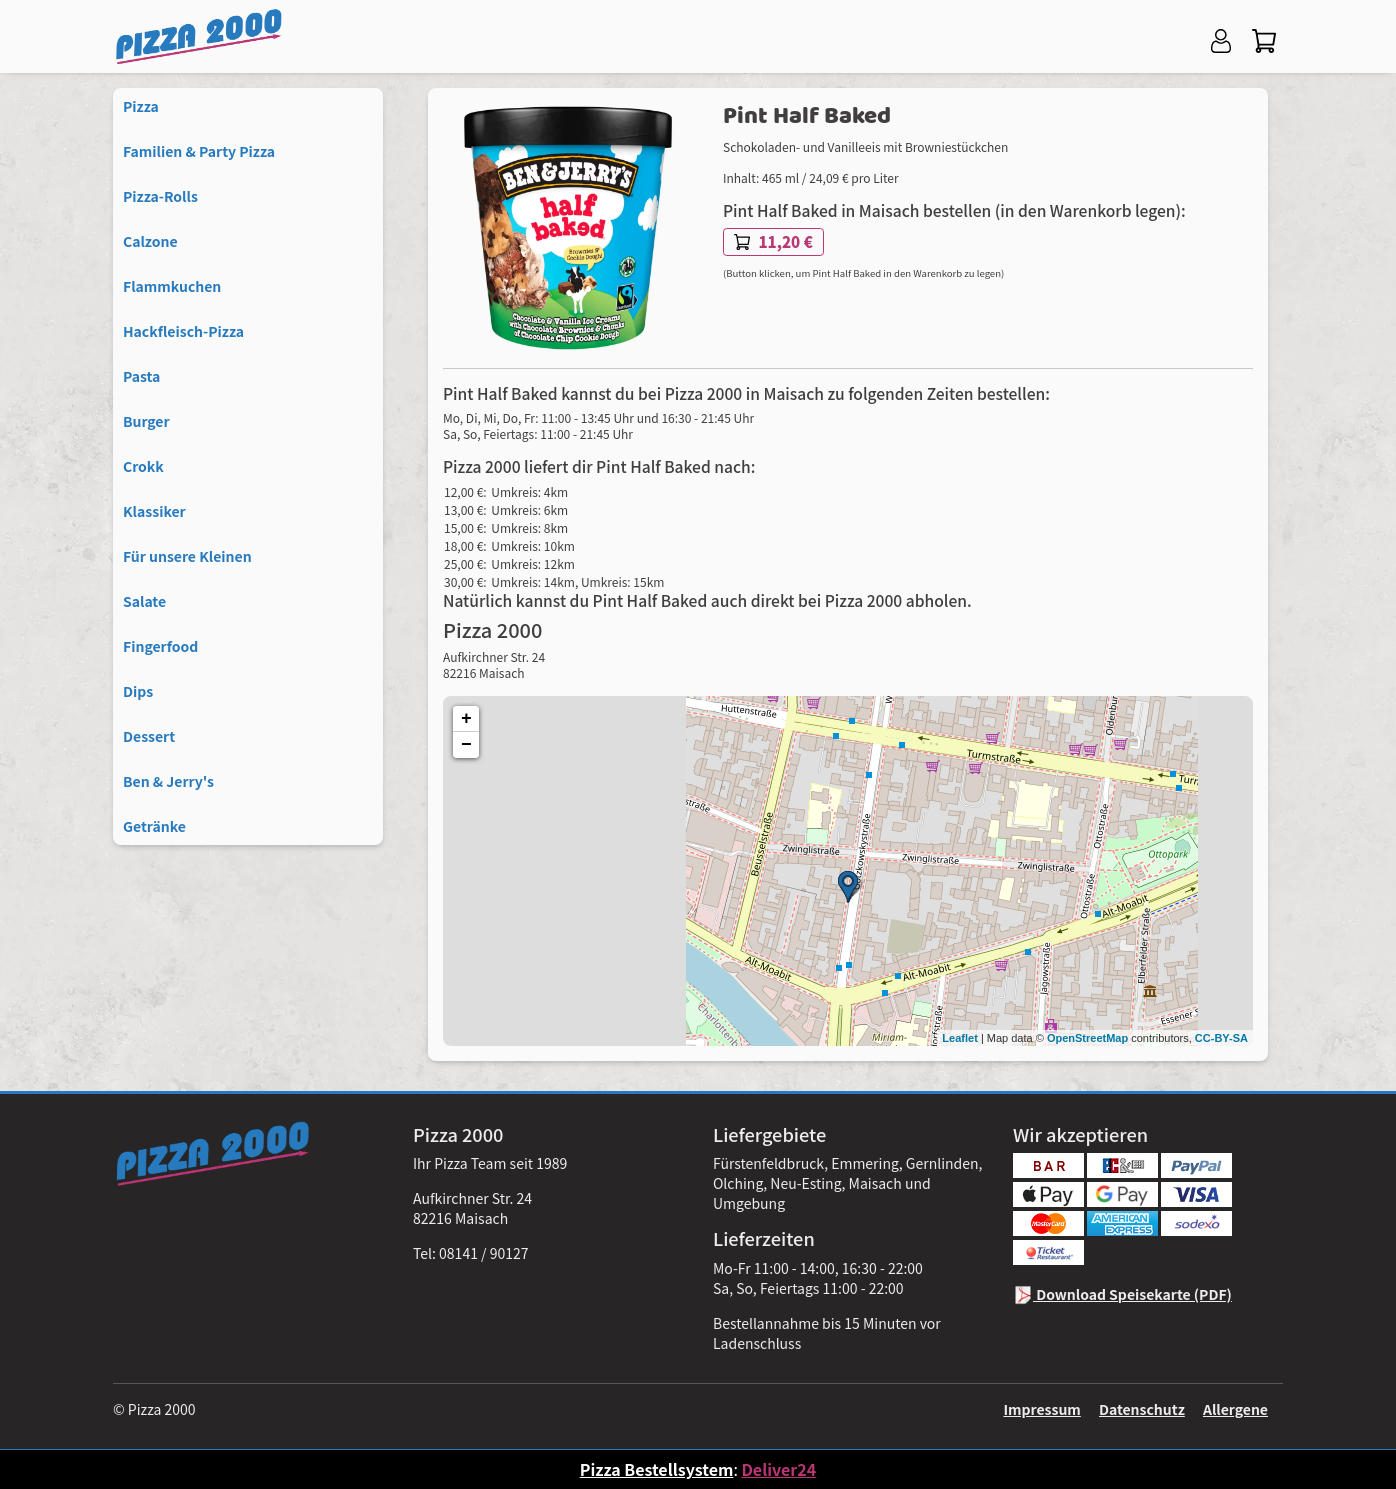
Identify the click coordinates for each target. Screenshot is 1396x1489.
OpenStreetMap (1087, 1038)
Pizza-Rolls (160, 196)
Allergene (1235, 1409)
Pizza (141, 106)
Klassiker (154, 511)
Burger (146, 421)
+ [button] (466, 719)
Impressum (1041, 1409)
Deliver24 (778, 1469)
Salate (144, 601)
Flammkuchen (172, 286)
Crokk (143, 466)
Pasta (141, 376)
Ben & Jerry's (168, 781)
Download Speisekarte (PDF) (1122, 1294)
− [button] (466, 745)
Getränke (154, 826)
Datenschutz (1142, 1409)
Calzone (150, 241)
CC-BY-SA (1221, 1038)
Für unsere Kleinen (187, 556)
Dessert (149, 736)
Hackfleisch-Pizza (183, 331)
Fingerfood (160, 646)
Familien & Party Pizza (199, 151)
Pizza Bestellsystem (657, 1469)
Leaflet (959, 1038)
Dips (138, 691)
